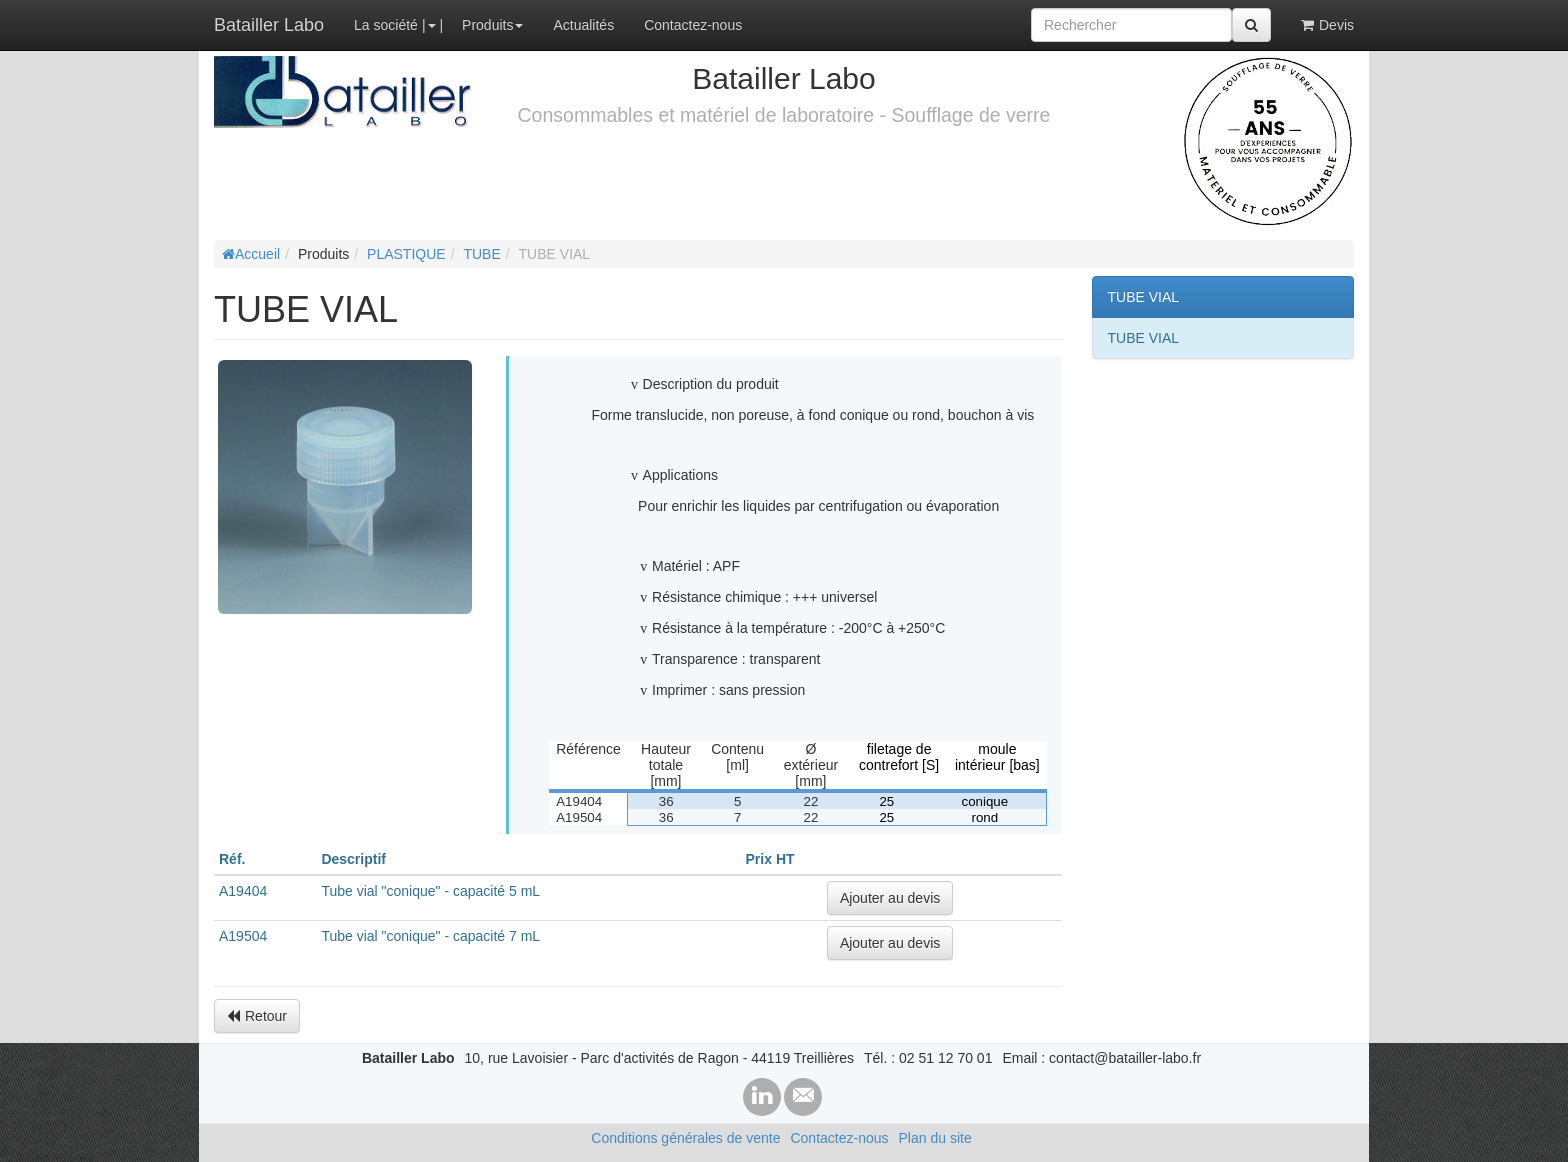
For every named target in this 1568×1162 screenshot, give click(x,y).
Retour (257, 1016)
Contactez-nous (693, 25)
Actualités (583, 25)
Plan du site (935, 1138)
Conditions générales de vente (685, 1138)
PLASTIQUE (406, 254)
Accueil (251, 254)
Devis (1327, 25)
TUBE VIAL (1144, 297)
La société (386, 25)
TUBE (481, 254)
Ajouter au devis (890, 898)
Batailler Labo (269, 25)
